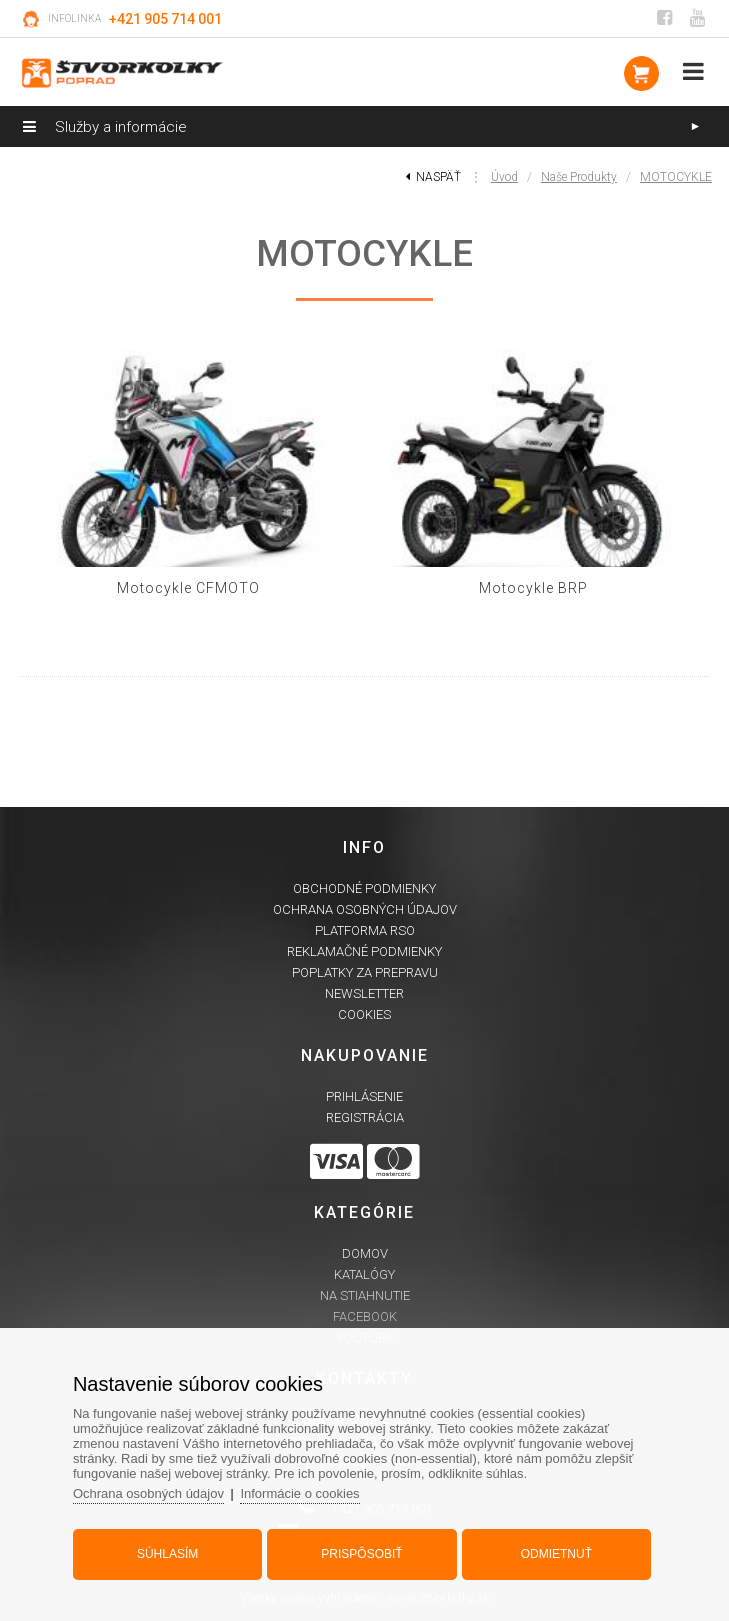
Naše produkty (579, 177)
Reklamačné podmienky (364, 951)
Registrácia (365, 1117)
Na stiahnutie (365, 1295)
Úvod (504, 177)
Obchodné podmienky (364, 888)
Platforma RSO (365, 930)
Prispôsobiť (361, 1554)
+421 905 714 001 (165, 19)
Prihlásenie (364, 1096)
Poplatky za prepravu (365, 972)
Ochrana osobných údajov (365, 909)
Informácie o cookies (299, 1493)
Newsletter (364, 993)
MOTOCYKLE (676, 177)
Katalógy (364, 1274)
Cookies (364, 1014)
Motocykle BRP (533, 588)
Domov (365, 1253)
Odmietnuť (556, 1554)
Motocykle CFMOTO (188, 588)
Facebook (365, 1316)
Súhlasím (167, 1554)
